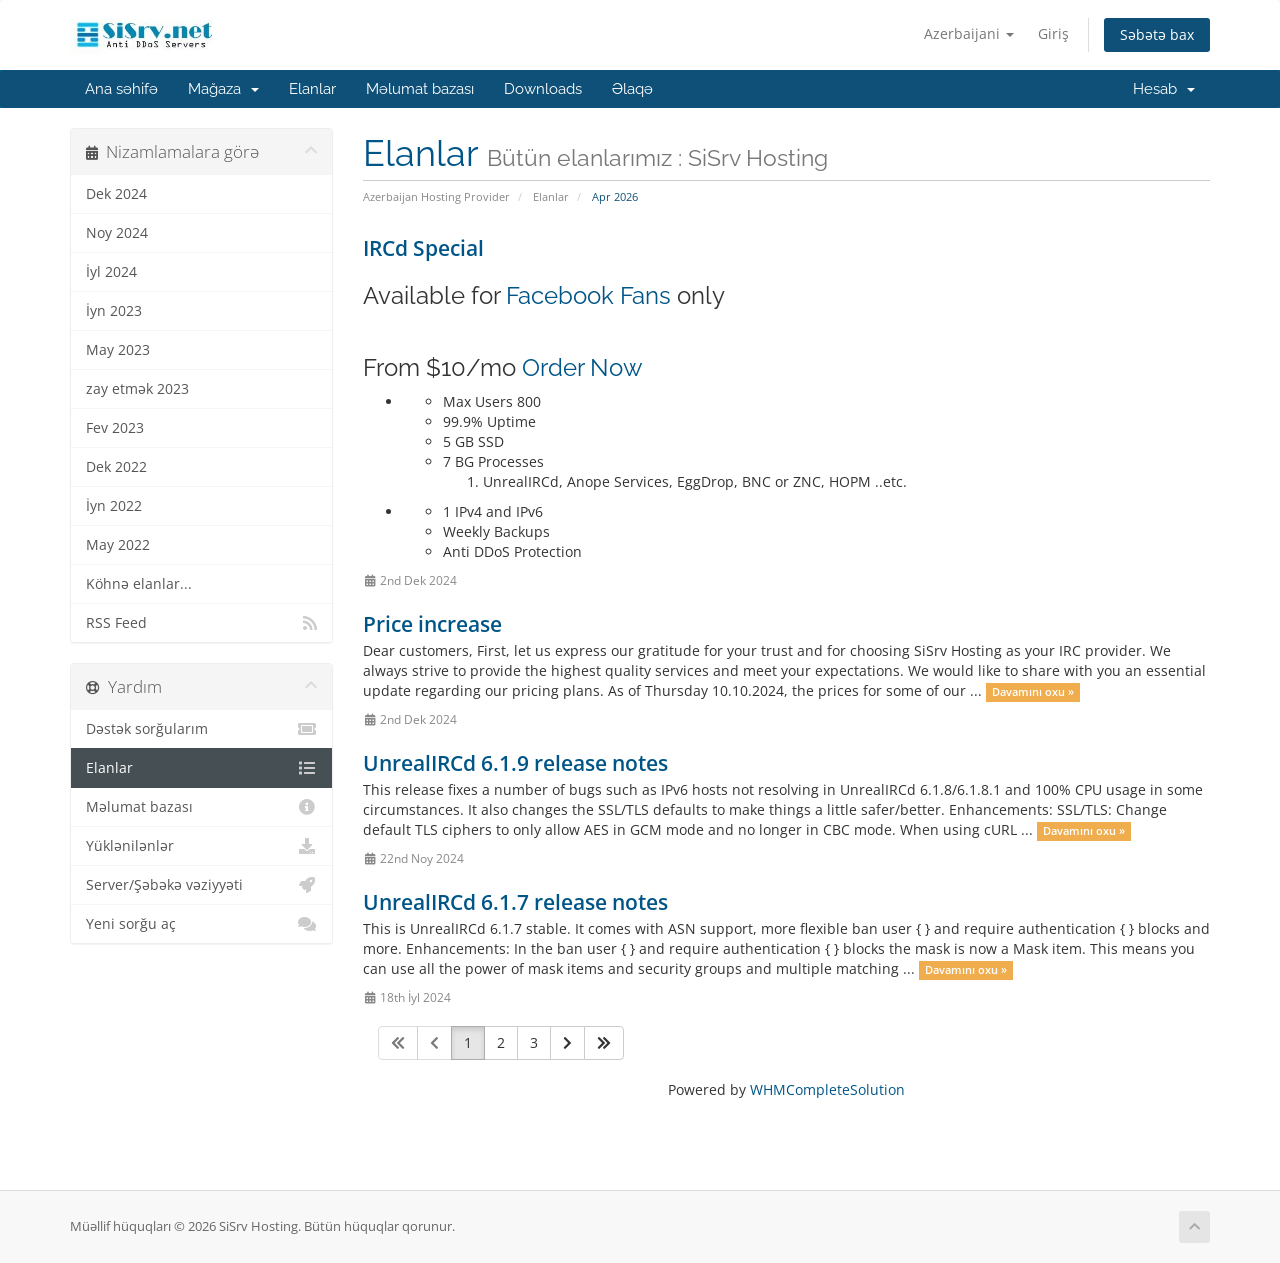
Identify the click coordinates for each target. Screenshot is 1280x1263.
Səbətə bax (1157, 34)
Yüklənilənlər (201, 846)
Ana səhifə (121, 89)
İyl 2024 (111, 272)
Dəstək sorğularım (201, 729)
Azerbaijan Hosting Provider (436, 196)
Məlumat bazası (420, 89)
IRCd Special (423, 248)
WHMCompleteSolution (827, 1089)
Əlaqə (632, 89)
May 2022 (118, 545)
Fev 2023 (115, 428)
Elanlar (312, 89)
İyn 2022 (114, 506)
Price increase (432, 624)
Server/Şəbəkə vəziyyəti (201, 885)
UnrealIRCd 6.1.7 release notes (515, 902)
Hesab (1164, 89)
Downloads (543, 89)
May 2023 (118, 350)
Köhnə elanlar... (139, 584)
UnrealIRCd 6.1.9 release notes (515, 763)
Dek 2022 (116, 467)
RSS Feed (201, 623)
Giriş (1053, 33)
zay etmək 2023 (137, 389)
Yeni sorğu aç (201, 924)
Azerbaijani (969, 33)
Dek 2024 (116, 194)
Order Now (582, 367)
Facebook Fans (588, 295)
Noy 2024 (117, 233)
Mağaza (223, 89)
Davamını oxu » (1033, 692)
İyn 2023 (114, 311)
